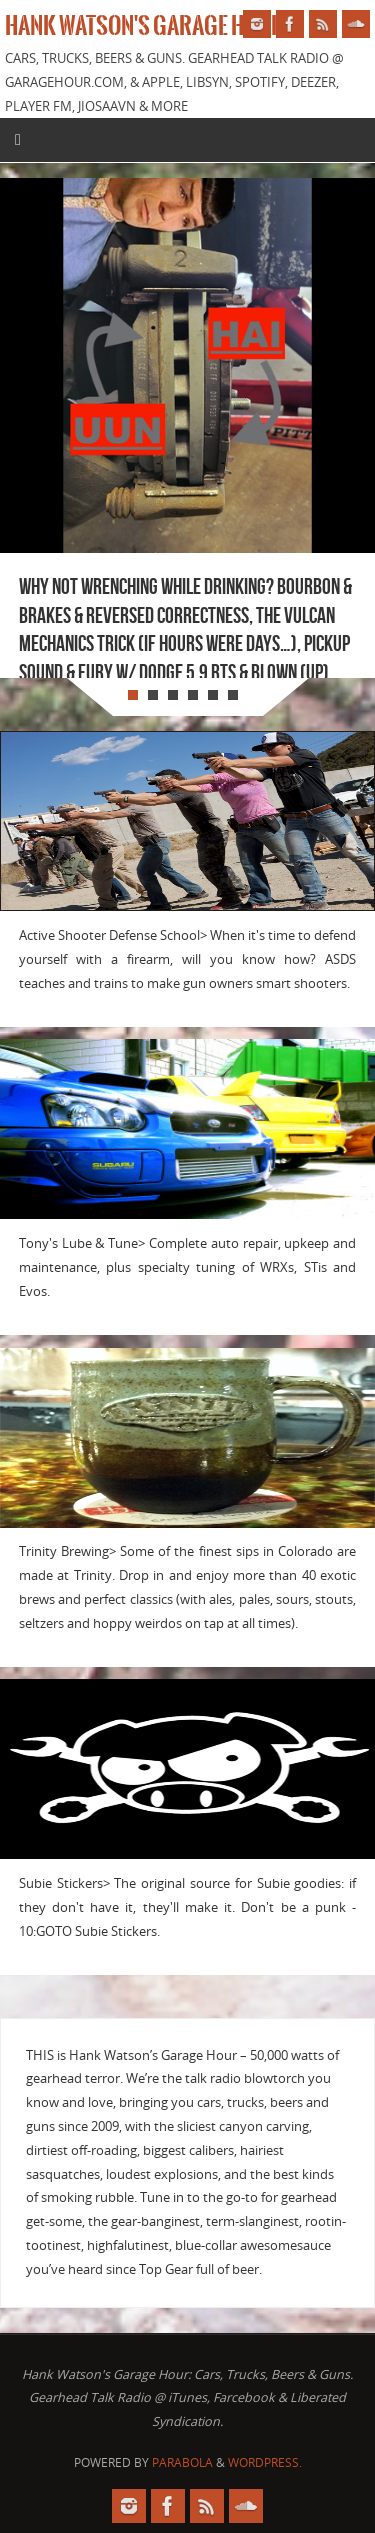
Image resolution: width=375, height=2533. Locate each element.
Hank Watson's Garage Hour (144, 26)
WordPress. (265, 2462)
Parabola (182, 2462)
